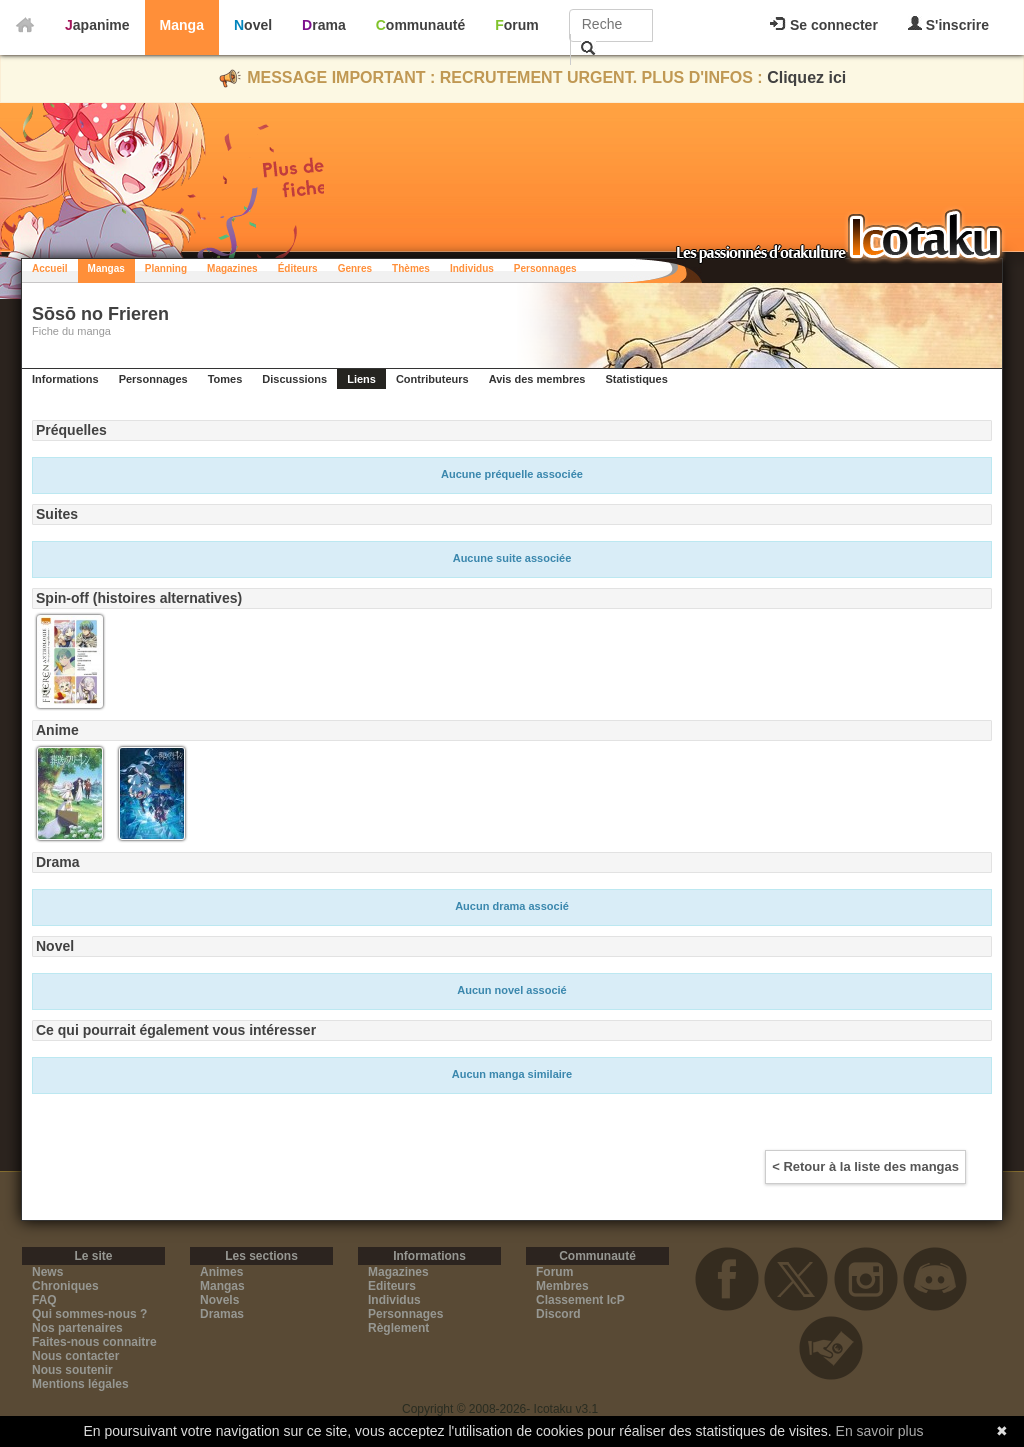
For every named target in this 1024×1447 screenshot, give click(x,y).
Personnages (545, 268)
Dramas (222, 1314)
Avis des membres (537, 379)
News (47, 1272)
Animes (221, 1272)
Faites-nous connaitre (94, 1342)
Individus (472, 268)
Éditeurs (298, 268)
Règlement (398, 1328)
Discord (558, 1314)
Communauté (420, 25)
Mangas (106, 268)
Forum (517, 25)
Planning (166, 268)
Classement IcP (580, 1300)
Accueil (50, 268)
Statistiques (636, 379)
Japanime (97, 25)
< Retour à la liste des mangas (865, 1166)
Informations (65, 379)
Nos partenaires (77, 1328)
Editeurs (392, 1286)
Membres (562, 1286)
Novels (219, 1300)
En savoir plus (880, 1431)
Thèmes (411, 268)
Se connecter (824, 25)
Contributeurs (432, 379)
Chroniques (65, 1286)
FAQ (44, 1300)
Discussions (294, 379)
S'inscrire (948, 24)
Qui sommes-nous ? (89, 1314)
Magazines (232, 268)
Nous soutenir (72, 1370)
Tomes (225, 379)
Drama (324, 25)
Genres (355, 268)
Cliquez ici (806, 77)
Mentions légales (80, 1384)
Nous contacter (75, 1356)
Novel (253, 25)
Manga (182, 25)
